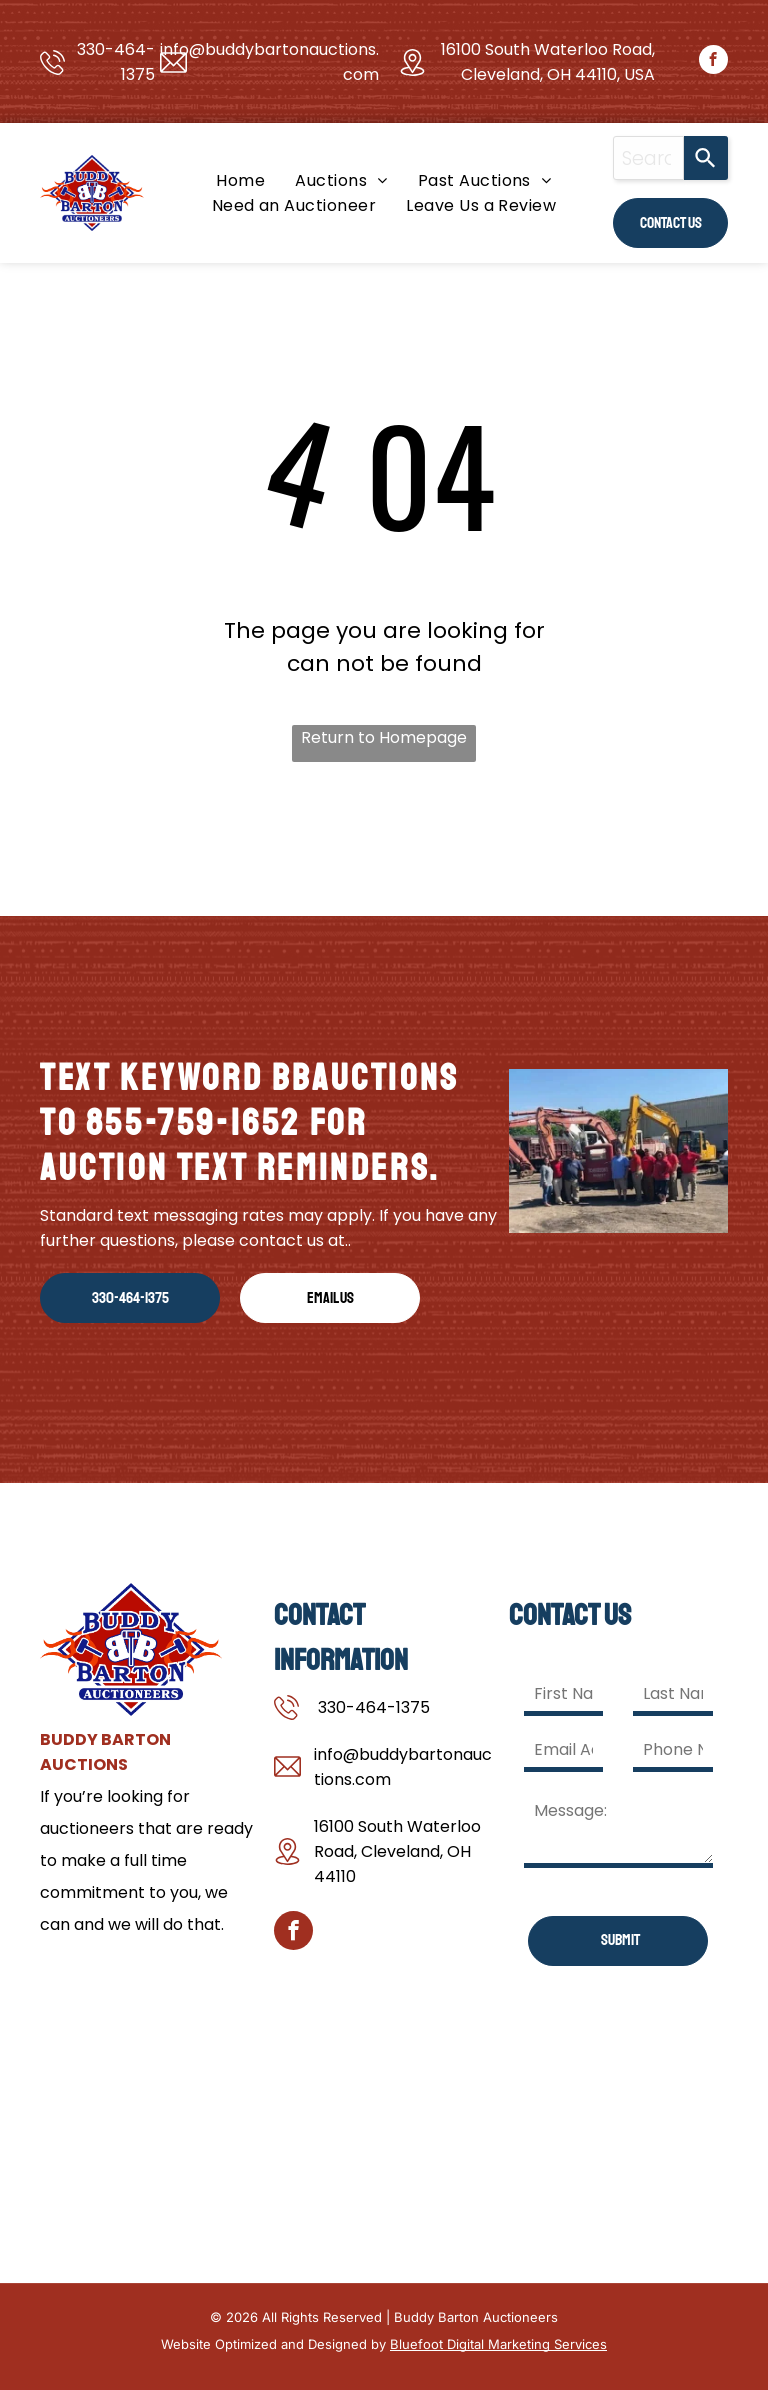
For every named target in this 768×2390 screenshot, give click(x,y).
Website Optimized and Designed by (273, 2344)
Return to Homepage (384, 737)
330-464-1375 (374, 1707)
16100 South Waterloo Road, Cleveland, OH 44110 (397, 1851)
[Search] (706, 158)
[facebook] (713, 62)
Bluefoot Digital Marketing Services (498, 2344)
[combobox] (648, 158)
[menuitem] (240, 180)
